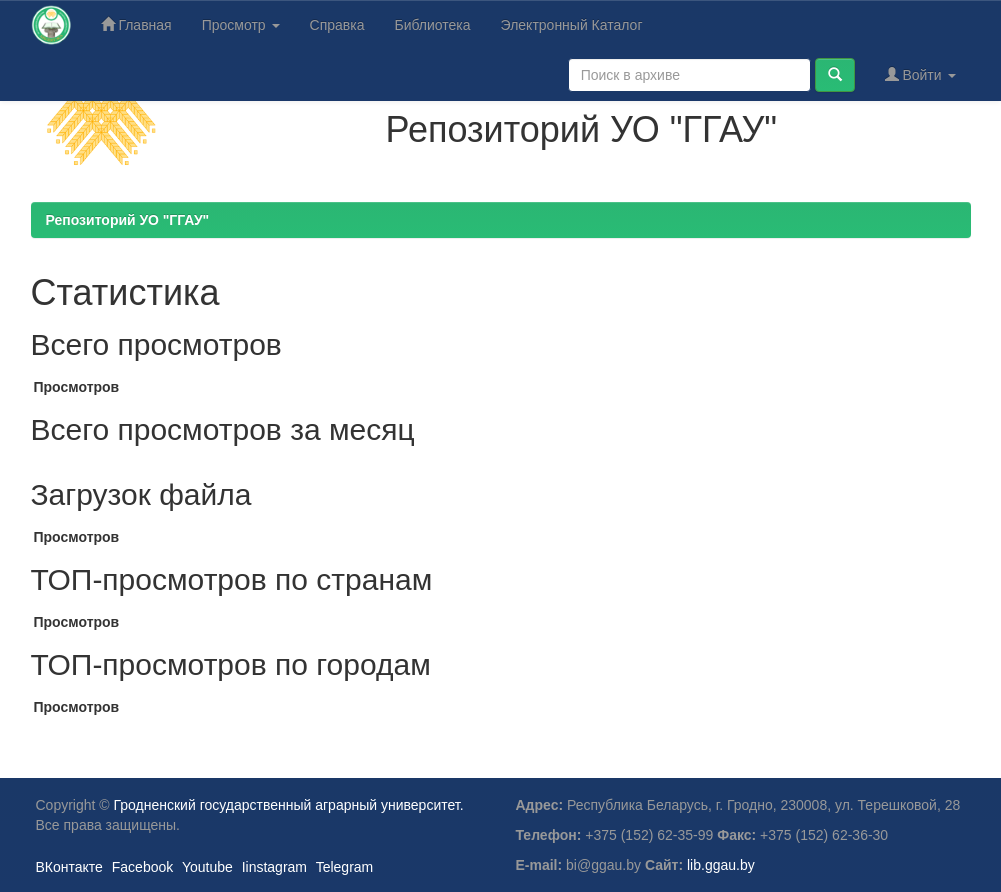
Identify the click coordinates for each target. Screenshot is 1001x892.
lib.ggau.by (721, 865)
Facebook (142, 867)
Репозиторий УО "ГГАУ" (128, 220)
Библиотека (432, 25)
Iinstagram (274, 867)
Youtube (207, 867)
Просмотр (241, 25)
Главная (136, 24)
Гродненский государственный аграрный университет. (289, 805)
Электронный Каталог (572, 25)
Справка (337, 25)
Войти (920, 74)
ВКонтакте (69, 867)
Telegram (345, 867)
